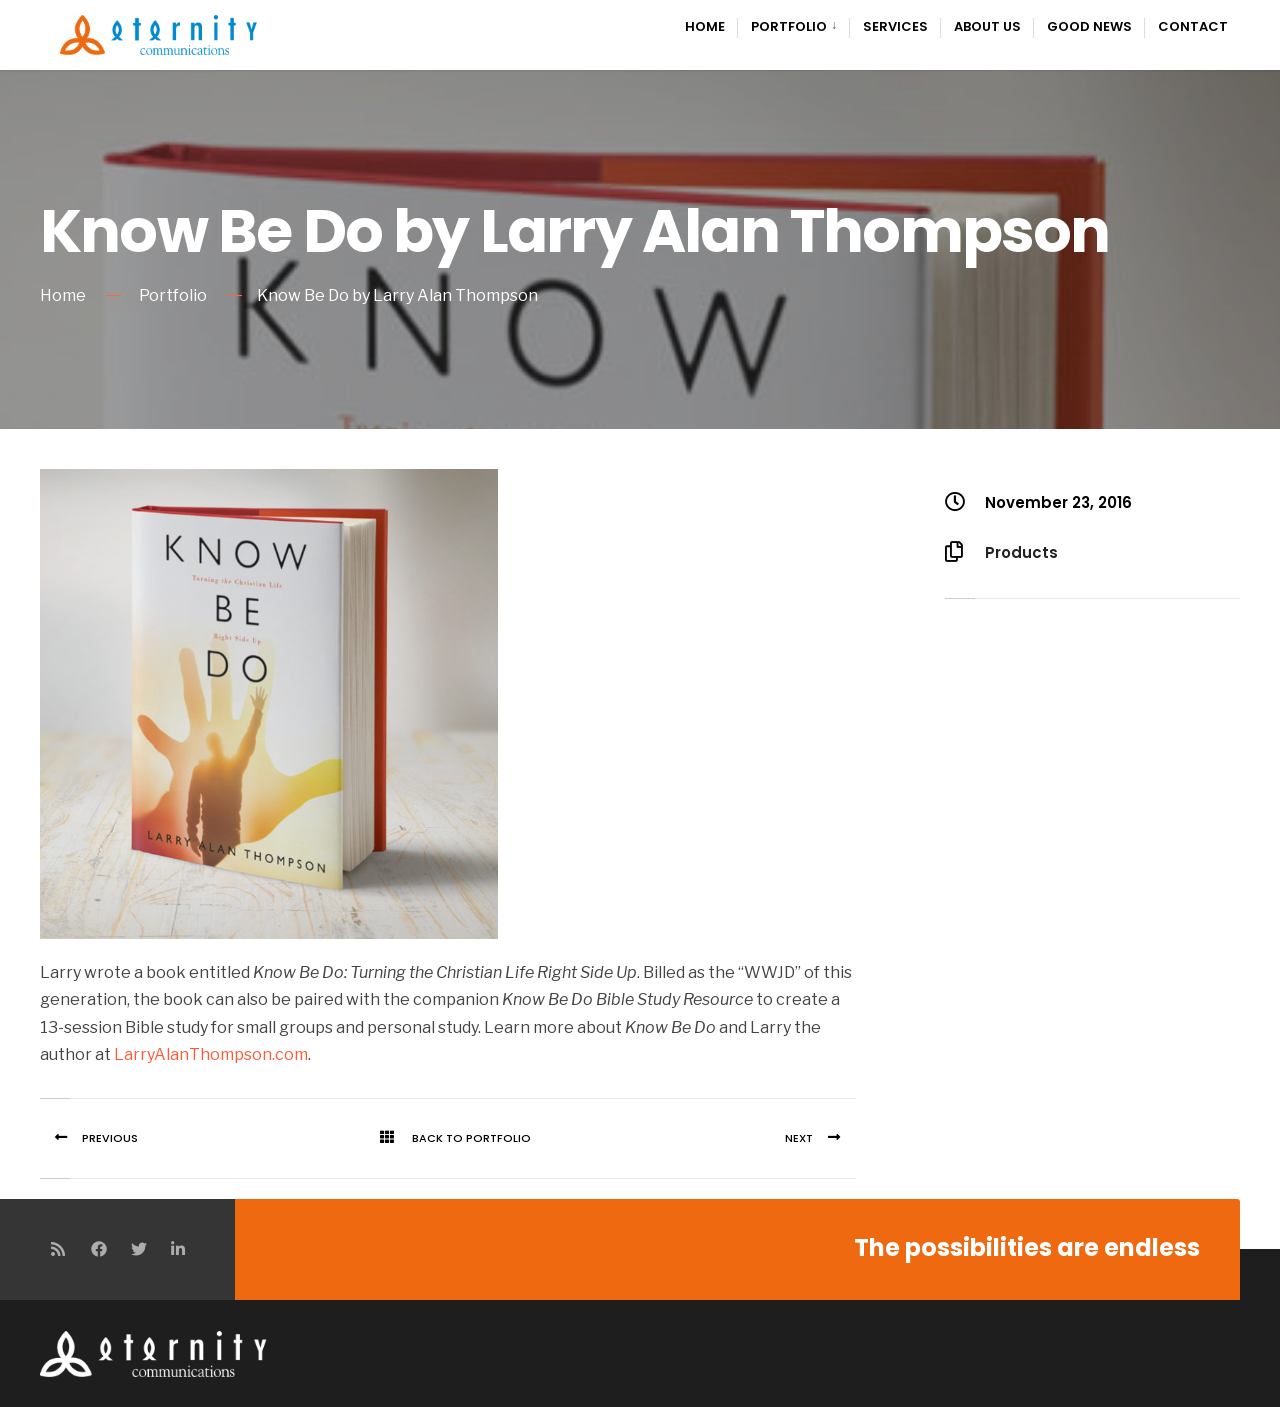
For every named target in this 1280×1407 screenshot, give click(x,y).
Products (1021, 552)
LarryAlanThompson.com (211, 1054)
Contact (1193, 26)
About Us (987, 26)
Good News (1089, 26)
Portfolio (789, 26)
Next (820, 1138)
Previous (89, 1138)
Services (895, 26)
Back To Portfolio (448, 1138)
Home (705, 26)
